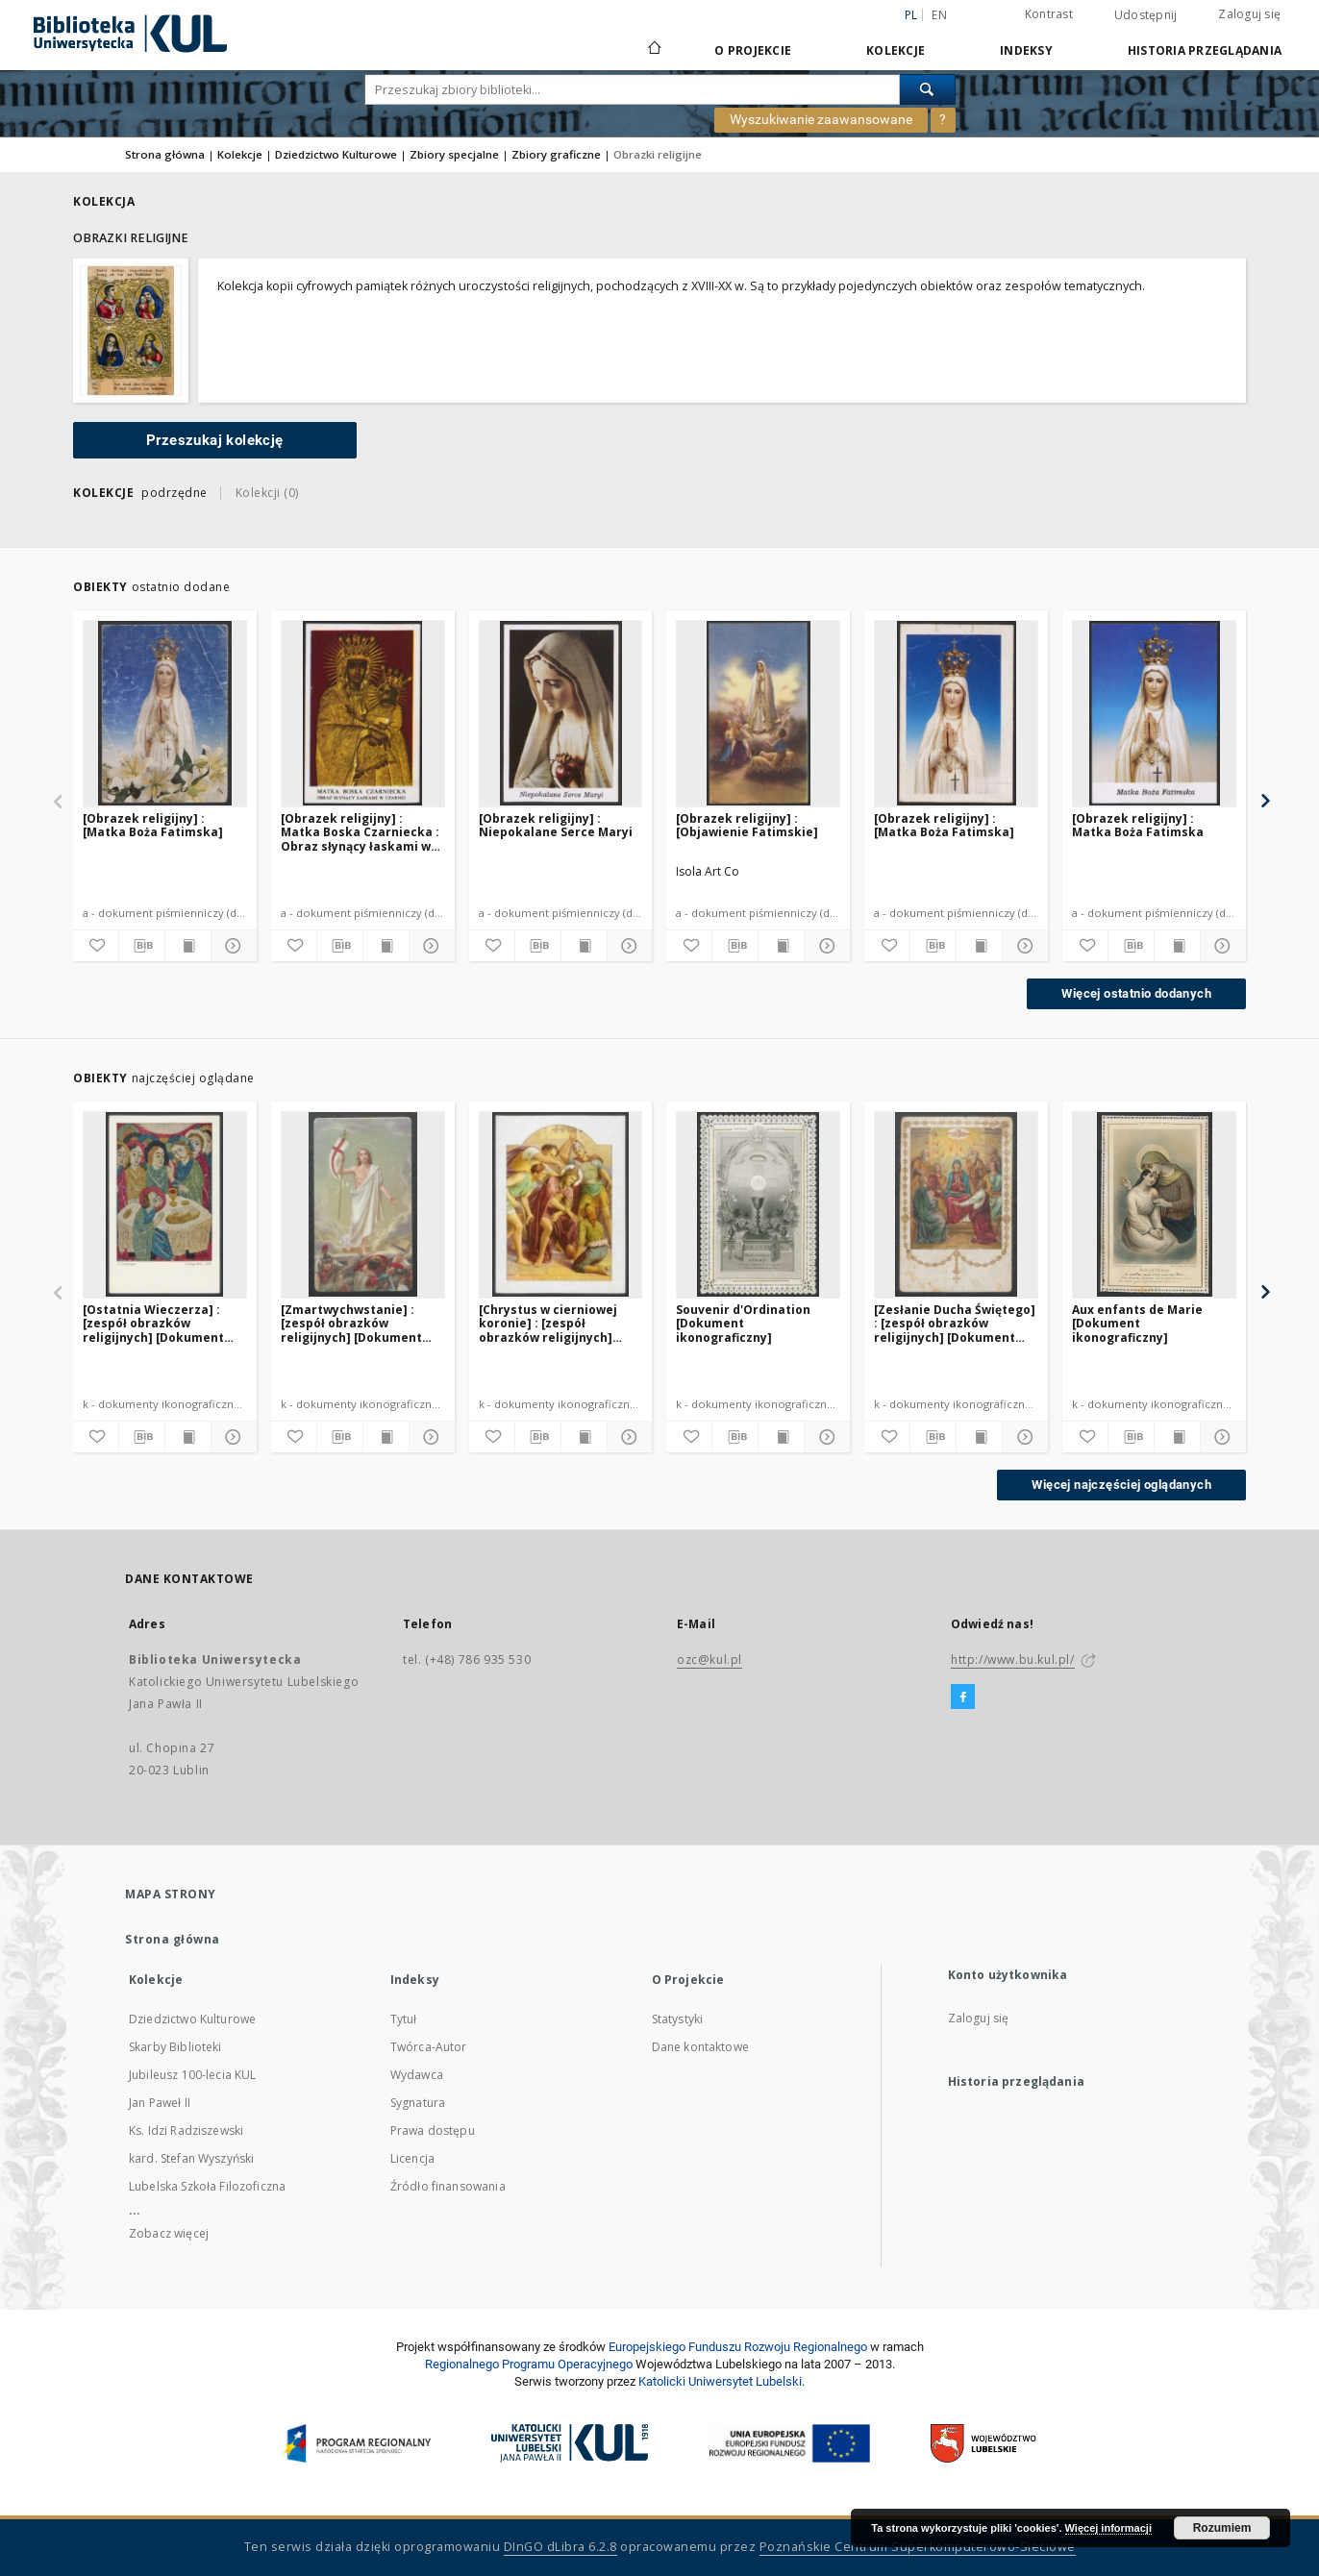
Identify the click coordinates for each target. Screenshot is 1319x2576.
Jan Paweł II (159, 2102)
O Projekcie (752, 50)
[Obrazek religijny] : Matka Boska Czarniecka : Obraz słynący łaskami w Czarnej (360, 832)
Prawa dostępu (432, 2130)
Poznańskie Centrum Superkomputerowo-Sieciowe (917, 2547)
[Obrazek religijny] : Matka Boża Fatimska (1138, 825)
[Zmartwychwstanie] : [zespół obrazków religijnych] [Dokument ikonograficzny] (351, 1323)
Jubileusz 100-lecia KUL (192, 2075)
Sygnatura (417, 2102)
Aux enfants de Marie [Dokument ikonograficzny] (1137, 1323)
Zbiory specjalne (454, 154)
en (939, 15)
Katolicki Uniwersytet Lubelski (720, 2381)
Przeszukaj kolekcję (215, 440)
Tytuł (403, 2019)
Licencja (412, 2158)
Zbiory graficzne (556, 154)
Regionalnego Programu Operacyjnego (529, 2364)
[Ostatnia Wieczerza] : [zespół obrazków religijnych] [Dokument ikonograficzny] (153, 1323)
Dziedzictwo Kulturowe (336, 154)
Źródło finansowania (448, 2186)
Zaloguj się (1249, 14)
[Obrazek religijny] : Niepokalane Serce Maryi (556, 825)
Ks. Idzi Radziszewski (186, 2130)
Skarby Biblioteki (175, 2047)
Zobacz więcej (169, 2233)
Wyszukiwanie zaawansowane (821, 119)
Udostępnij (1146, 15)
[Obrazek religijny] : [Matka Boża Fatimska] (153, 825)
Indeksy (1026, 50)
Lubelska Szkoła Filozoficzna (207, 2186)
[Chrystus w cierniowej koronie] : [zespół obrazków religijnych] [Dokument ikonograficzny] (548, 1323)
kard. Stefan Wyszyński (191, 2158)
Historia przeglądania (1205, 50)
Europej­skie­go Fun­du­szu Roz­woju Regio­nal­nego (738, 2347)
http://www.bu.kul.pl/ (1013, 1659)
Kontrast (1049, 14)
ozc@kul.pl (709, 1659)
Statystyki (678, 2019)
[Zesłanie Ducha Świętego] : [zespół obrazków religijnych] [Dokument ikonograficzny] (954, 1323)
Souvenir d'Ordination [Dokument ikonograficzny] (743, 1323)
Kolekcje (895, 50)
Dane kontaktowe (700, 2047)
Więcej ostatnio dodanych (1136, 993)
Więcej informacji (1108, 2528)
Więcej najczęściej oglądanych (1121, 1484)
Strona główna (165, 154)
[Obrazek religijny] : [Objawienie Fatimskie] (747, 825)
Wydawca (416, 2075)
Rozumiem (1222, 2528)
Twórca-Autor (428, 2047)
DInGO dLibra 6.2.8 (560, 2547)
